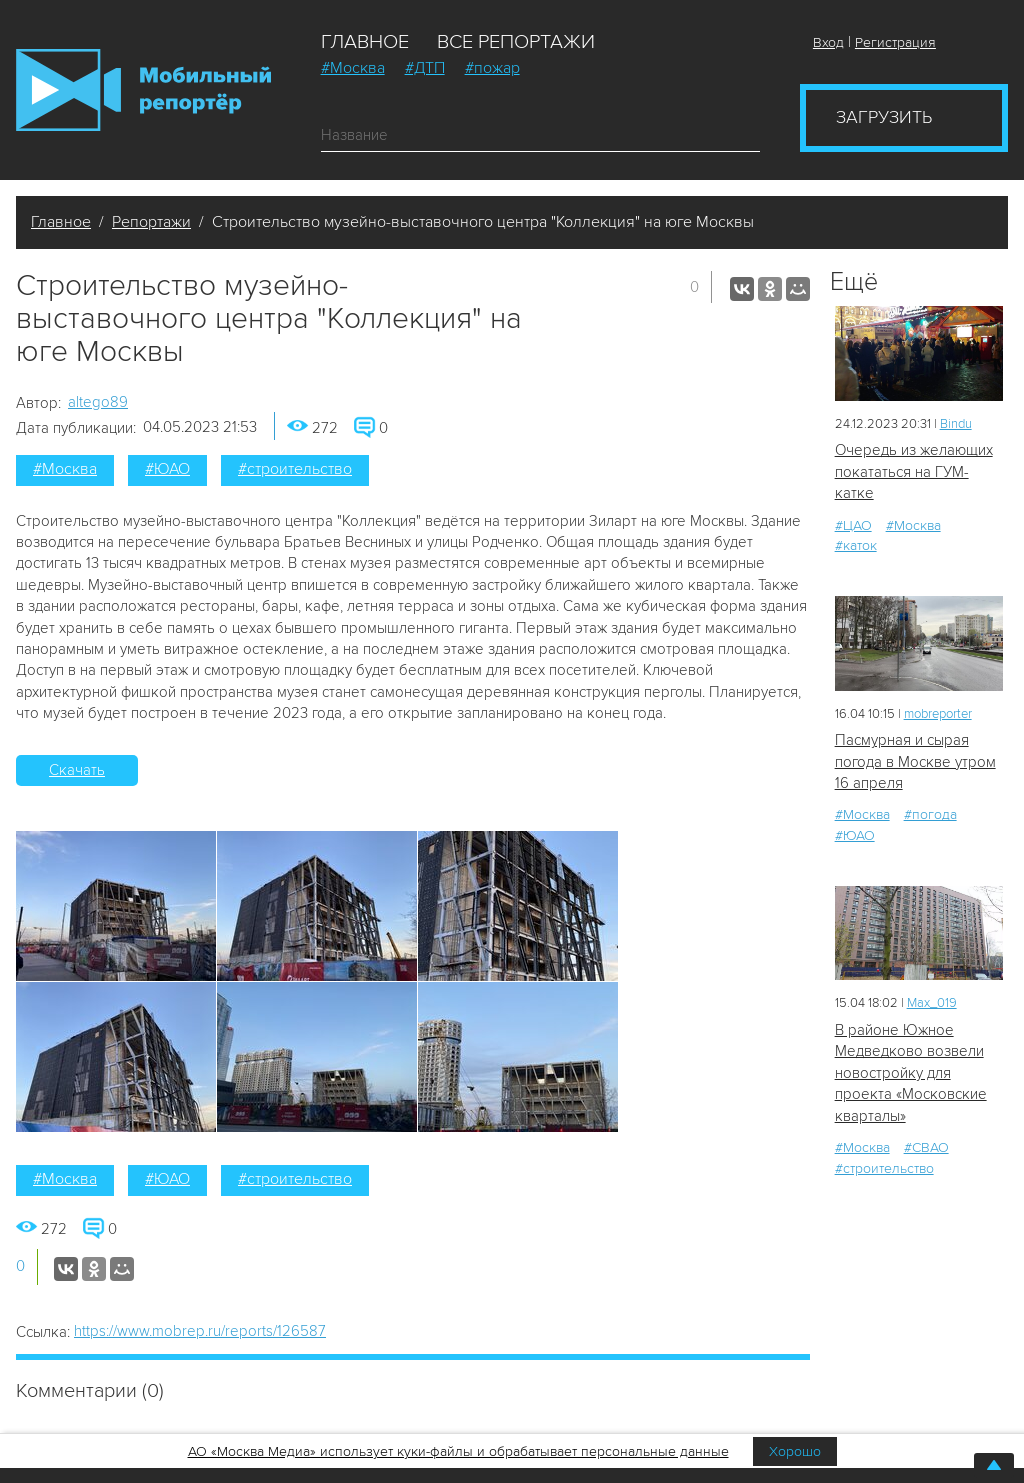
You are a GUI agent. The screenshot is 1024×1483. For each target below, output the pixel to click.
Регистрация (895, 42)
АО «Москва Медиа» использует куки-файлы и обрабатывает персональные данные (458, 1451)
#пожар (492, 68)
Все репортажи (516, 42)
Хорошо (795, 1451)
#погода (930, 814)
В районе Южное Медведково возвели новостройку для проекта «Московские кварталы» (911, 1073)
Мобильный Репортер (143, 90)
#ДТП (425, 68)
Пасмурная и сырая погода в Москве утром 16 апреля (915, 761)
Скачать (77, 770)
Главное (365, 42)
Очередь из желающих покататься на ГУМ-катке (914, 471)
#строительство (295, 469)
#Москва (353, 68)
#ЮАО (167, 469)
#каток (856, 545)
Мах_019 (932, 1003)
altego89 (98, 402)
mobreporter (938, 714)
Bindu (956, 424)
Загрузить (884, 117)
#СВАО (926, 1147)
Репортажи (151, 222)
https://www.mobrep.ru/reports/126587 (200, 1331)
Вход (828, 42)
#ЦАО (853, 525)
